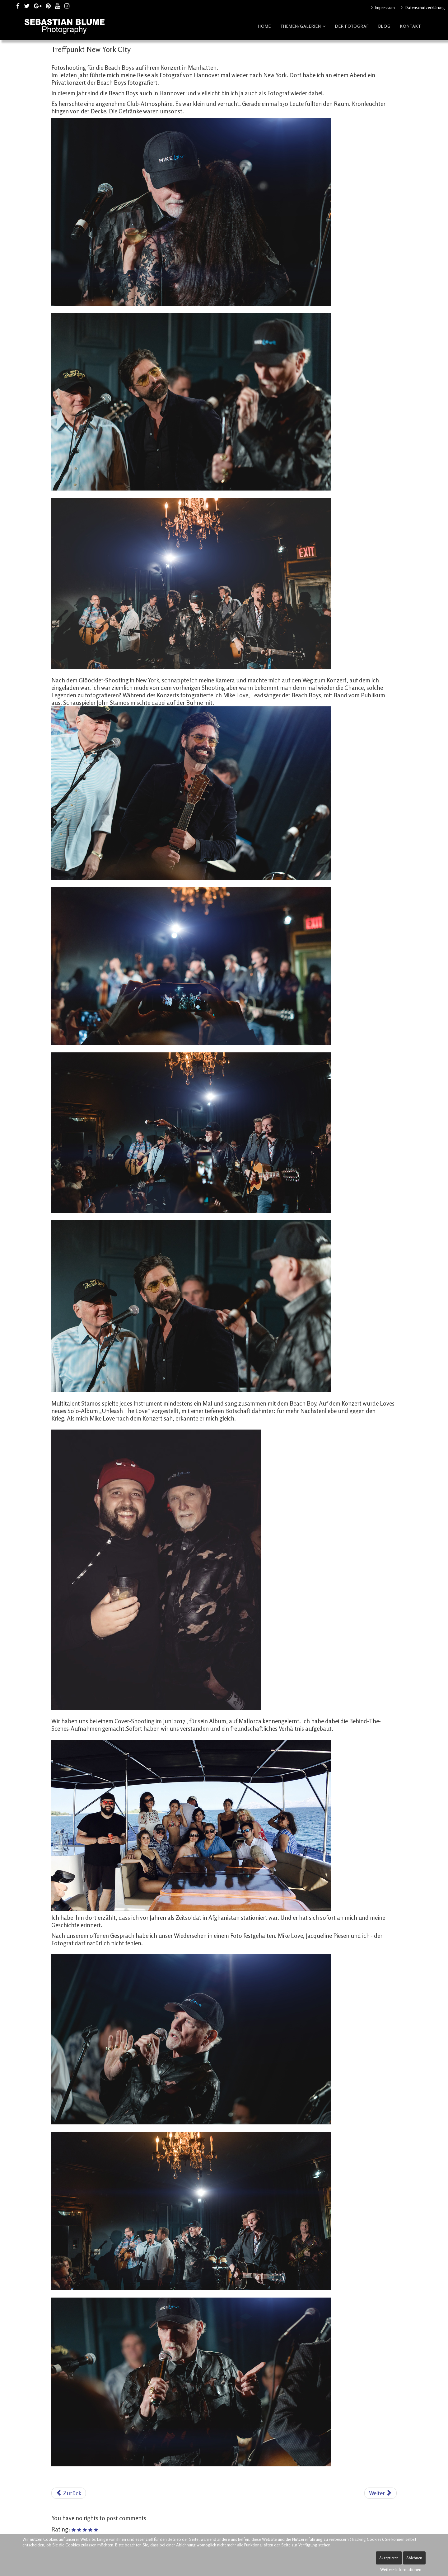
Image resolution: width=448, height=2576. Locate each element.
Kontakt (410, 26)
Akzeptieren (389, 2557)
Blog (384, 26)
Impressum (384, 7)
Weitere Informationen (400, 2569)
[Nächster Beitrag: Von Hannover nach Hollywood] (380, 2493)
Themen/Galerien (300, 26)
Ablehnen (414, 2557)
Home (264, 26)
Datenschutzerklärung (424, 7)
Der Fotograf (352, 26)
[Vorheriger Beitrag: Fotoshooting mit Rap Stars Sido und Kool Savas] (68, 2493)
